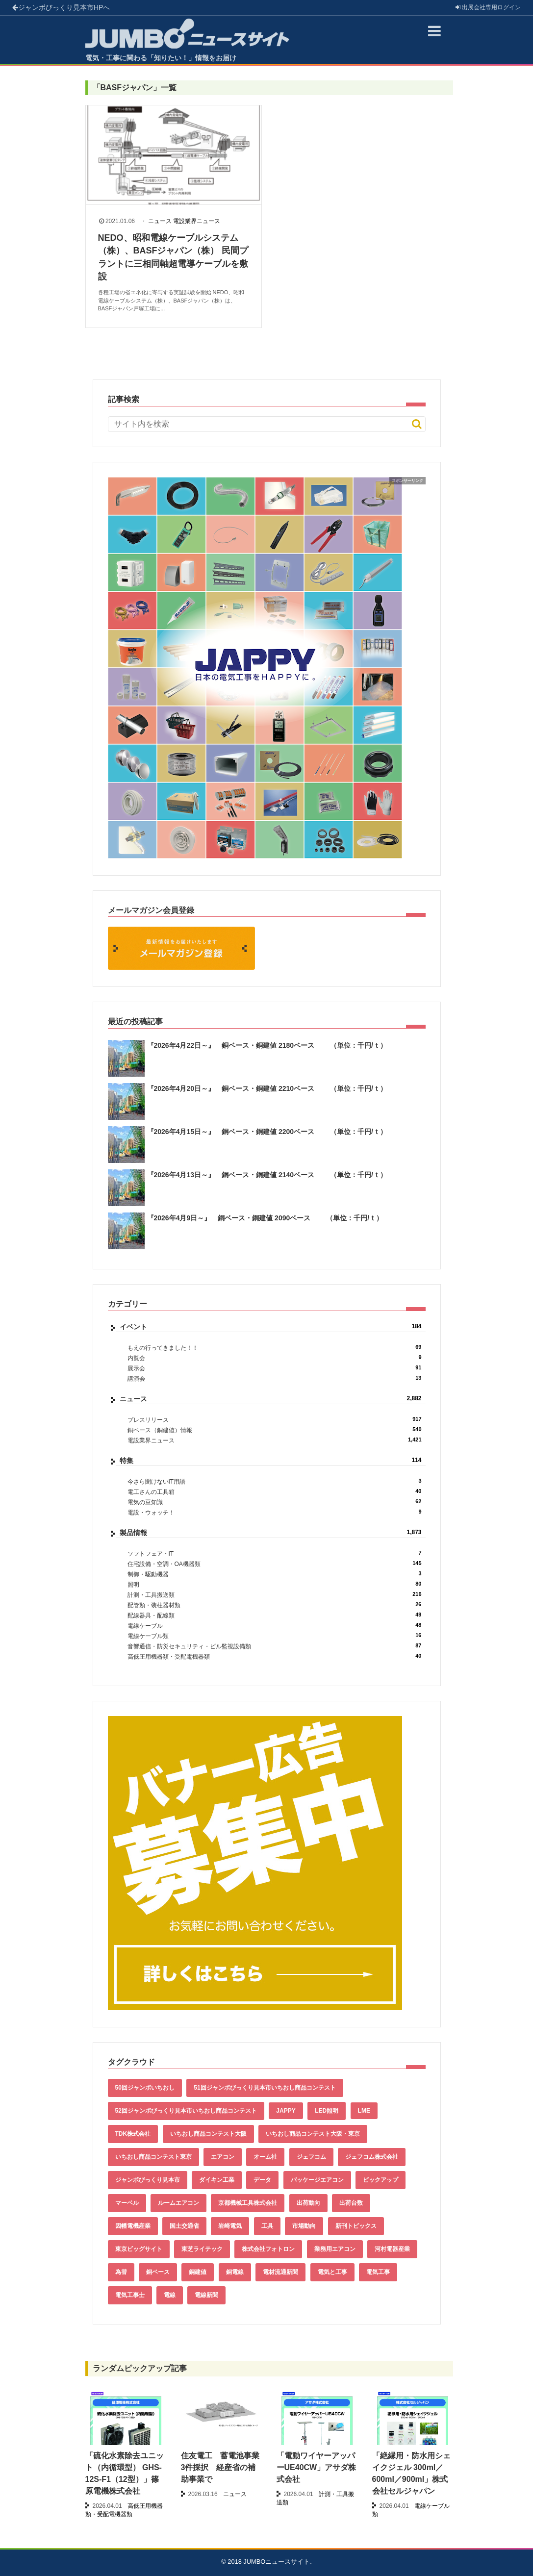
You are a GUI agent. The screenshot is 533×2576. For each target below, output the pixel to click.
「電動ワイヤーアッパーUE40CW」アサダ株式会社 (316, 2467)
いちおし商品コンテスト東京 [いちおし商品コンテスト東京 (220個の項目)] (153, 2156)
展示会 (274, 1368)
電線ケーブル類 (274, 1636)
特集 (271, 1461)
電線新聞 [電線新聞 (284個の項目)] (206, 2295)
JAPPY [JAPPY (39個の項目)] (285, 2110)
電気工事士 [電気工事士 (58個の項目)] (130, 2295)
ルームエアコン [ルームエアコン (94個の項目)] (178, 2202)
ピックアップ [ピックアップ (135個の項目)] (380, 2179)
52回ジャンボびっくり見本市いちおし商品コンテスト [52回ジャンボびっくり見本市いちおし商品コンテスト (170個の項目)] (186, 2110)
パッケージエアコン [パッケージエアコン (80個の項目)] (317, 2179)
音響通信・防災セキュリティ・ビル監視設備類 (274, 1646)
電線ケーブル (274, 1625)
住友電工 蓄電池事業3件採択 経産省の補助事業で (220, 2467)
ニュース (160, 221)
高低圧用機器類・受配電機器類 (274, 1656)
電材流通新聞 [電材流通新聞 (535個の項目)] (280, 2272)
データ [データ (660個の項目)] (262, 2179)
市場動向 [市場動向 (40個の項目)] (304, 2225)
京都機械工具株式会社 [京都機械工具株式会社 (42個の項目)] (247, 2202)
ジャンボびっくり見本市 (61, 7)
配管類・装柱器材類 (274, 1605)
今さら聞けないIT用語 (274, 1481)
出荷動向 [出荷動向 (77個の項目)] (308, 2202)
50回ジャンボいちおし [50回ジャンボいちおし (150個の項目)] (145, 2087)
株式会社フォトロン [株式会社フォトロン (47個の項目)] (268, 2249)
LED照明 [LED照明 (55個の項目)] (326, 2110)
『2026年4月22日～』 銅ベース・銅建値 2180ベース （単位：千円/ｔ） (267, 1045)
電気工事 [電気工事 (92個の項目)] (378, 2272)
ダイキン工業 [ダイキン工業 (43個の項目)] (216, 2179)
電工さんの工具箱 (274, 1491)
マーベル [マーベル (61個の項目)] (127, 2202)
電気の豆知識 (274, 1502)
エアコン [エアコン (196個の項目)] (222, 2156)
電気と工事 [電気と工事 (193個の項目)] (332, 2272)
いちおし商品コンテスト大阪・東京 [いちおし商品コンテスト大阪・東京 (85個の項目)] (313, 2133)
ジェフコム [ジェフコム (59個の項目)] (311, 2156)
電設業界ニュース (196, 221)
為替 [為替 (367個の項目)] (121, 2272)
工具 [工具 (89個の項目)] (267, 2225)
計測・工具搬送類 (274, 1594)
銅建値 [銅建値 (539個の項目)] (197, 2272)
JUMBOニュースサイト (276, 2561)
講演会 (274, 1378)
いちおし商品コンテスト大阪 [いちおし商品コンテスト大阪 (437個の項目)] (208, 2133)
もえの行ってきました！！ (274, 1347)
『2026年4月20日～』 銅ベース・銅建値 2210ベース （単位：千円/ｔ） (267, 1088)
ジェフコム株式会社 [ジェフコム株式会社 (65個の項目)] (371, 2156)
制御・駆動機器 (274, 1574)
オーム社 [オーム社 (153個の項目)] (265, 2156)
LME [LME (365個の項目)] (364, 2110)
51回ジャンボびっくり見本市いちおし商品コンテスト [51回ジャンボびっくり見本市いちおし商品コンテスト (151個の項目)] (264, 2087)
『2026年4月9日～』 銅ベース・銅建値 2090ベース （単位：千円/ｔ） (265, 1218)
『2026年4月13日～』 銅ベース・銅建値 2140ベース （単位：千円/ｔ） (267, 1175)
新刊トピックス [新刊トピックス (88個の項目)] (356, 2225)
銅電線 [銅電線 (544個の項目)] (235, 2272)
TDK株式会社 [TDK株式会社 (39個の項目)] (133, 2133)
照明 (274, 1584)
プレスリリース (274, 1419)
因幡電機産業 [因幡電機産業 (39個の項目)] (133, 2225)
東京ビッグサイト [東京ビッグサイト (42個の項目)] (138, 2249)
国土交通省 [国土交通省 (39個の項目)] (184, 2225)
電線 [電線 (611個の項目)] (170, 2295)
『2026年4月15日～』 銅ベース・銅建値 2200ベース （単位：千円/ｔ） (267, 1132)
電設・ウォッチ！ (274, 1512)
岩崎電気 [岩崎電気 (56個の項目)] (230, 2225)
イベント (271, 1327)
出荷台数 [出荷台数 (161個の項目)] (351, 2202)
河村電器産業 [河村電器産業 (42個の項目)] (392, 2249)
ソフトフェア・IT (274, 1553)
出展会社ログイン (488, 7)
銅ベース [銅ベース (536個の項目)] (158, 2272)
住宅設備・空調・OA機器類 (274, 1563)
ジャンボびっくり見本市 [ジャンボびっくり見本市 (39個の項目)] (147, 2179)
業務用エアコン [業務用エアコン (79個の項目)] (334, 2249)
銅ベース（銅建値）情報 (274, 1430)
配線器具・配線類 (274, 1615)
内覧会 (274, 1358)
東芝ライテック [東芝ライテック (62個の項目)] (202, 2249)
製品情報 (271, 1533)
